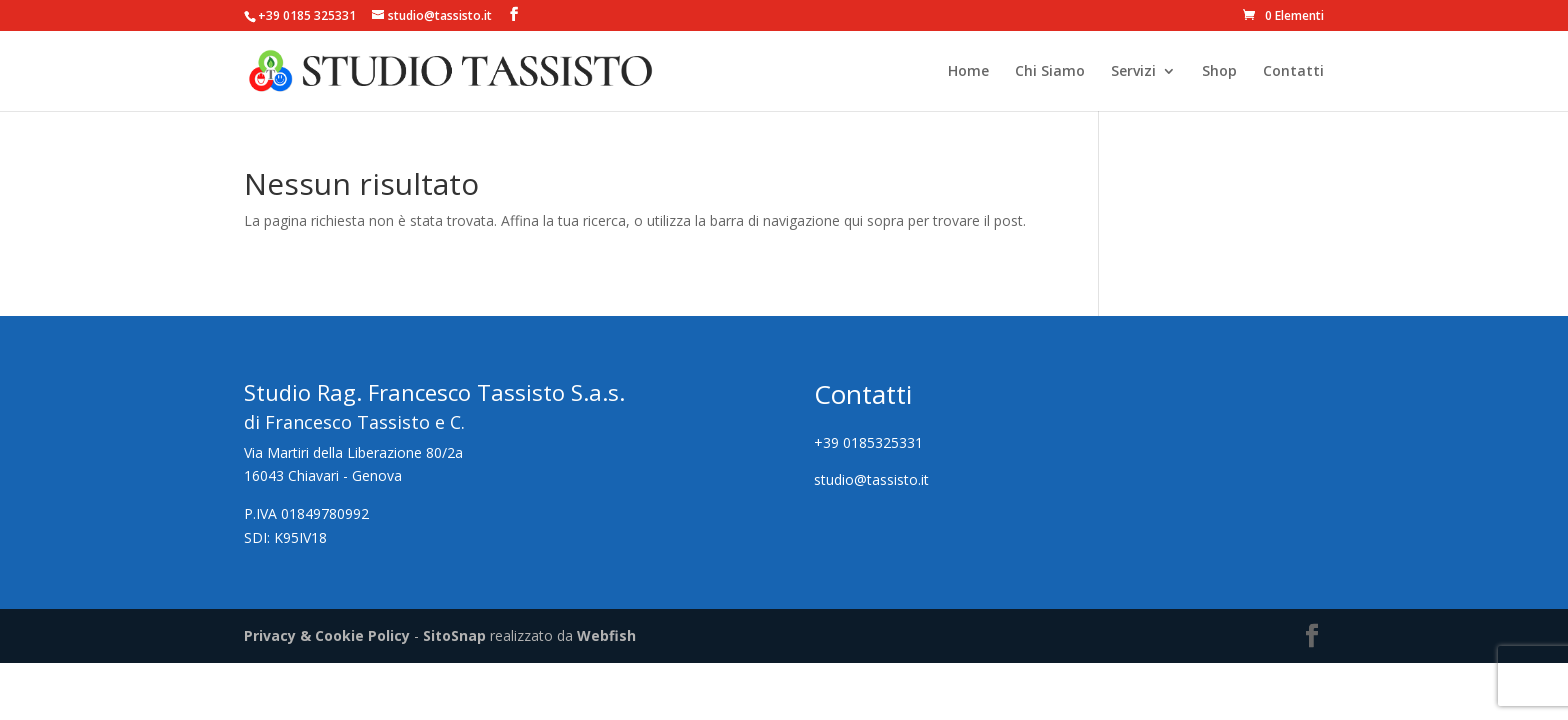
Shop (1219, 72)
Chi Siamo (1050, 72)
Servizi (1133, 72)
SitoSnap (454, 635)
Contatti (1293, 72)
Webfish (606, 635)
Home (968, 72)
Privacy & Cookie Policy (327, 635)
